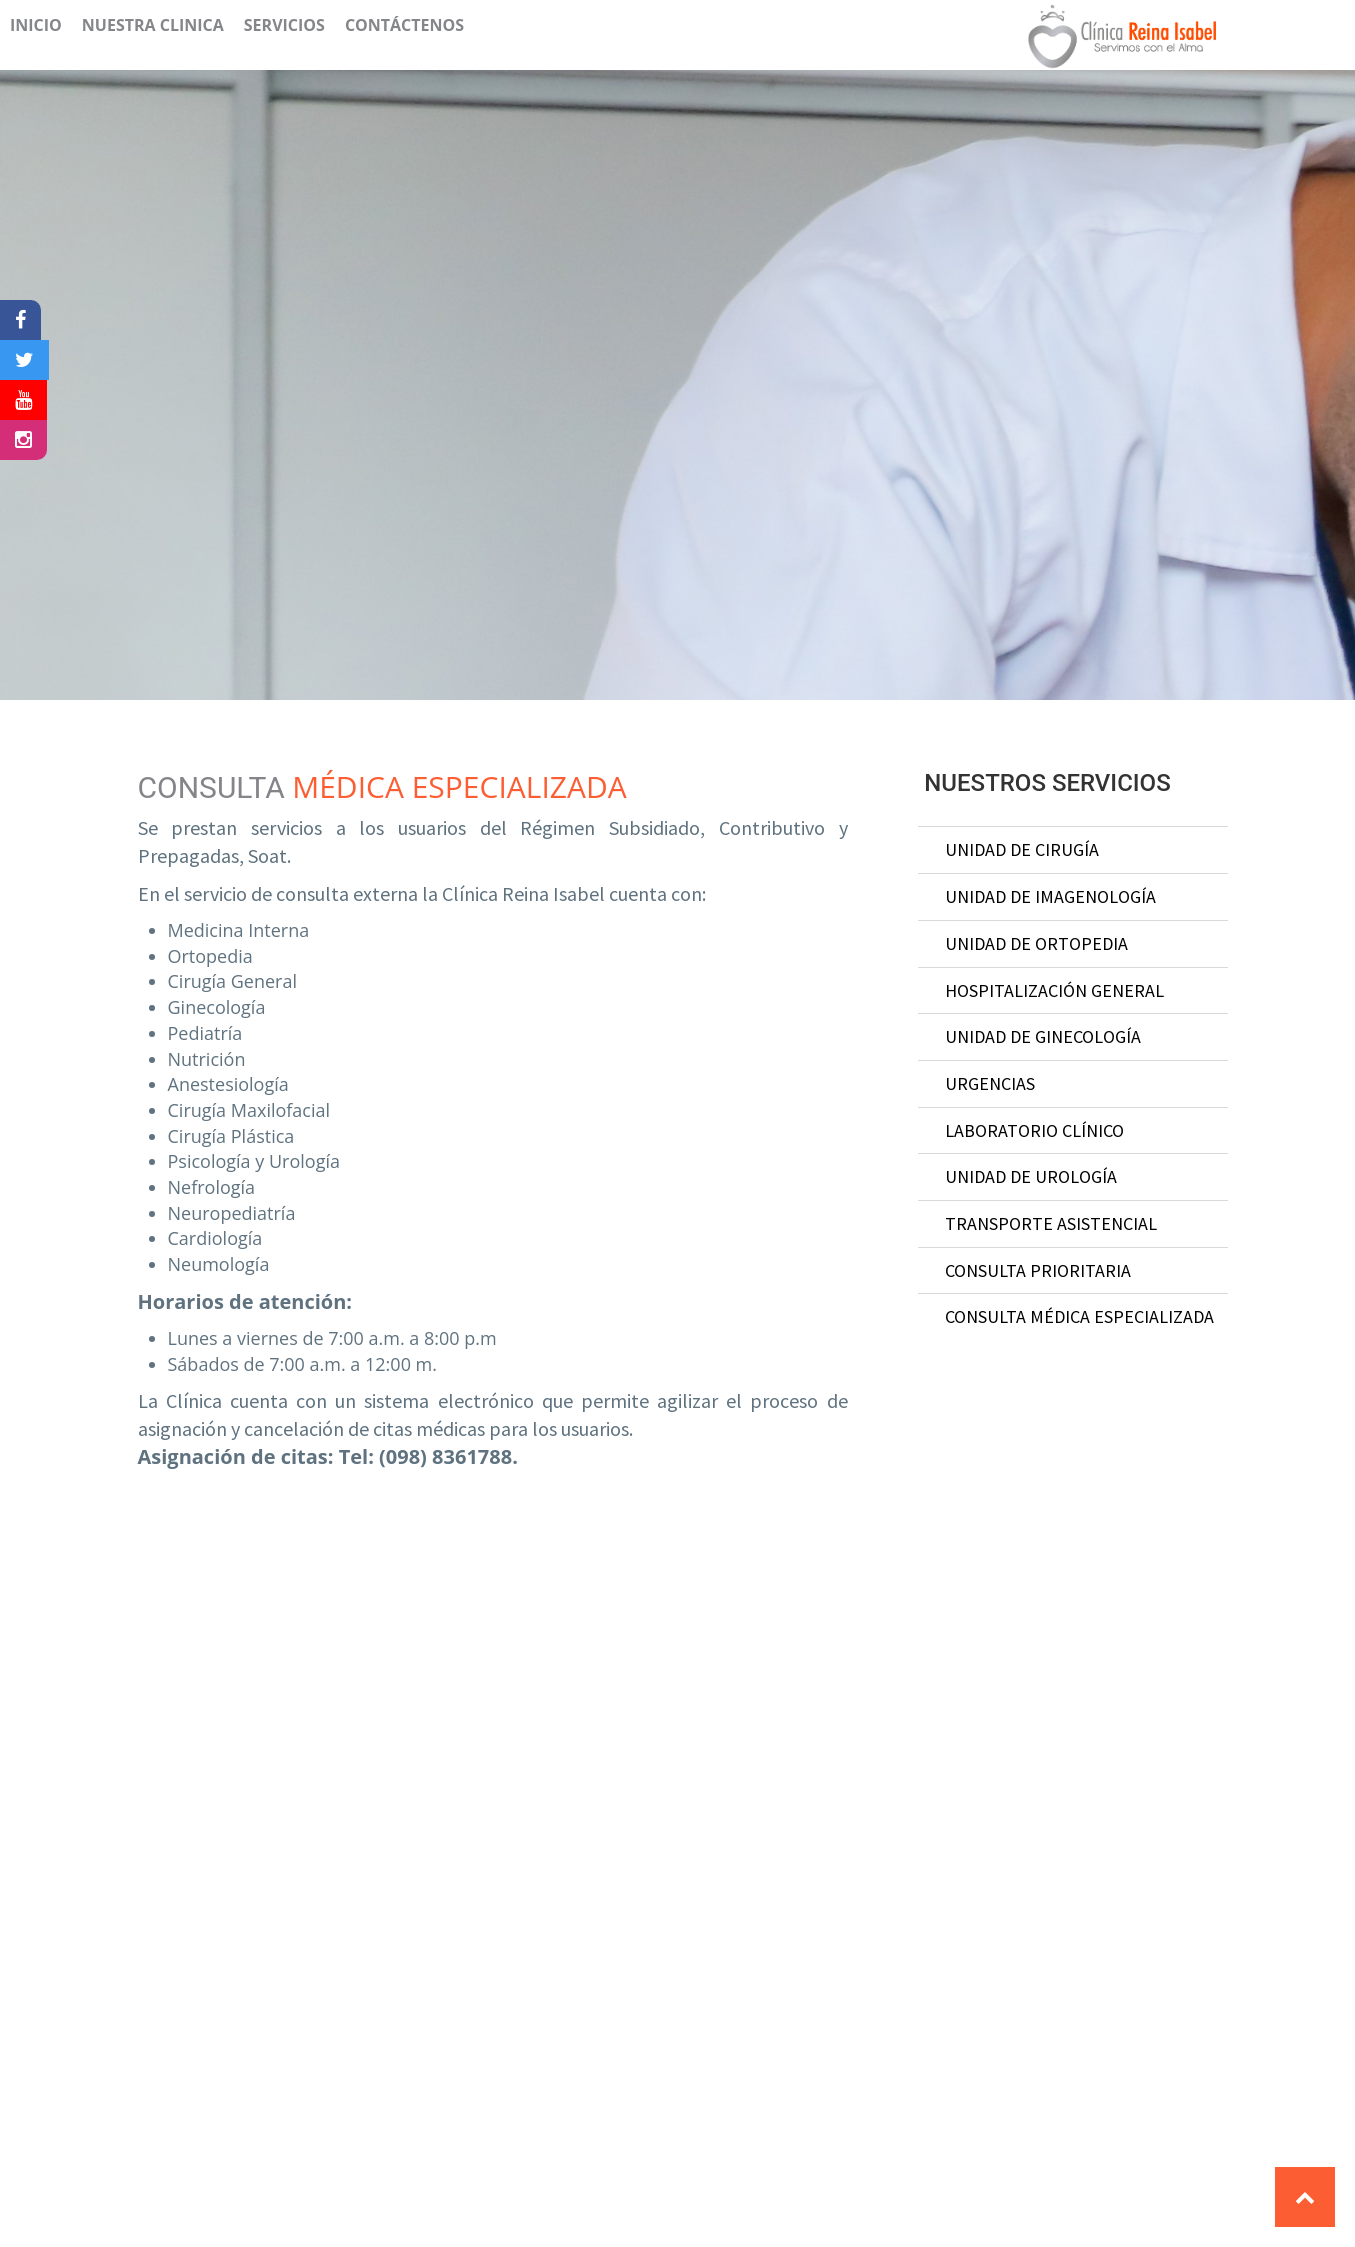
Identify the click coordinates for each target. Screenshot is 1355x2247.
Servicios (284, 25)
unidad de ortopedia (1036, 943)
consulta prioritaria (1038, 1270)
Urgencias (990, 1083)
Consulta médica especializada (1079, 1316)
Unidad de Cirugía (1022, 849)
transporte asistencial (1051, 1223)
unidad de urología (1031, 1176)
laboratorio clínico (1034, 1130)
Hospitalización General (1054, 990)
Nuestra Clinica (153, 25)
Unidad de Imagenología (1050, 896)
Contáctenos (404, 25)
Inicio (36, 25)
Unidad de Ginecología (1043, 1036)
